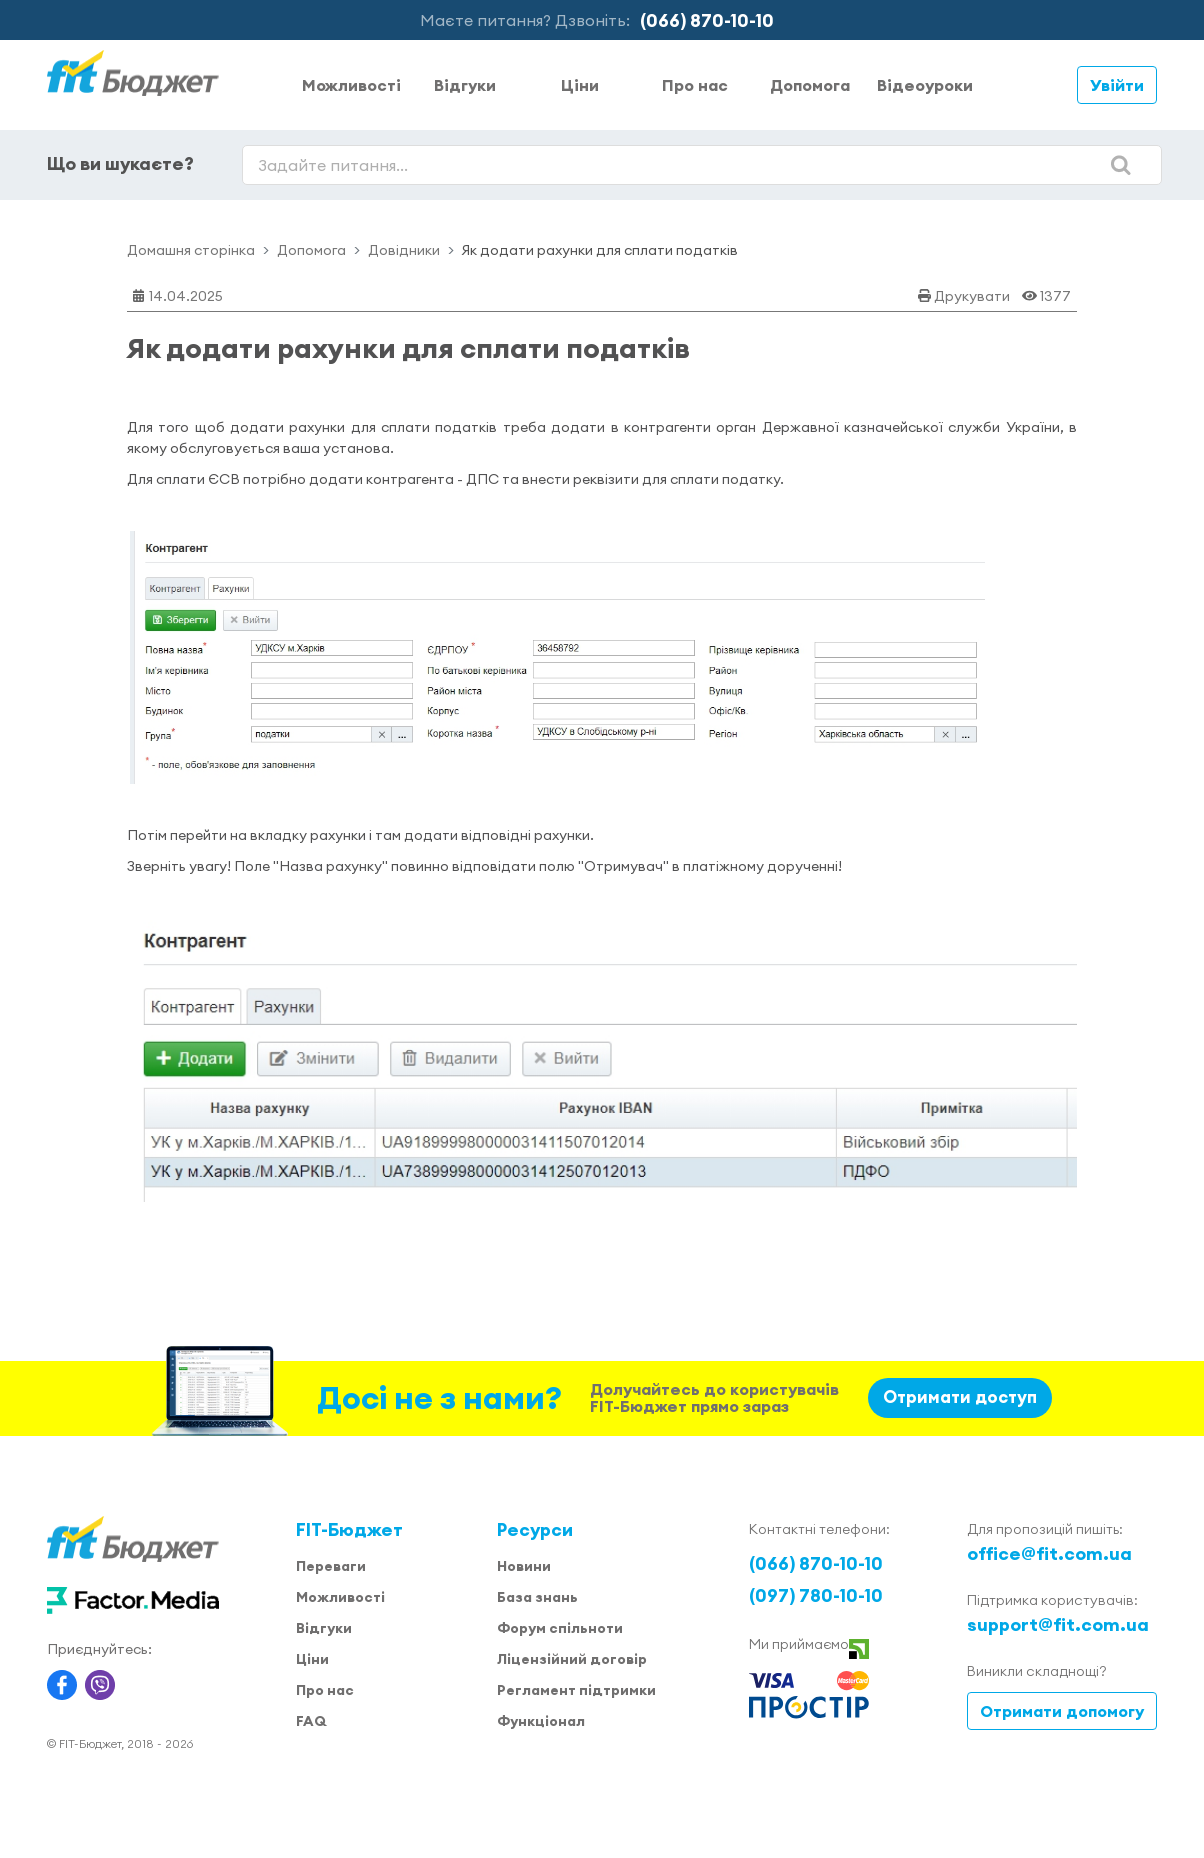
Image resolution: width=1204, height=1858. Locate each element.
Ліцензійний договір (572, 1659)
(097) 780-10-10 (816, 1595)
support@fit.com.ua (1058, 1624)
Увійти (1117, 85)
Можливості (351, 85)
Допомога (810, 85)
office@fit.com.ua (1049, 1553)
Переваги (331, 1566)
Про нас (695, 85)
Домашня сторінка (191, 250)
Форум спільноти (560, 1628)
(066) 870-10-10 (707, 20)
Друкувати (972, 296)
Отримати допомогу (1062, 1711)
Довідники (404, 250)
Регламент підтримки (576, 1690)
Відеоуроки (925, 85)
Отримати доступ (960, 1397)
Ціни (580, 85)
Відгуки (465, 85)
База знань (537, 1597)
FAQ (311, 1721)
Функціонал (541, 1721)
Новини (524, 1566)
